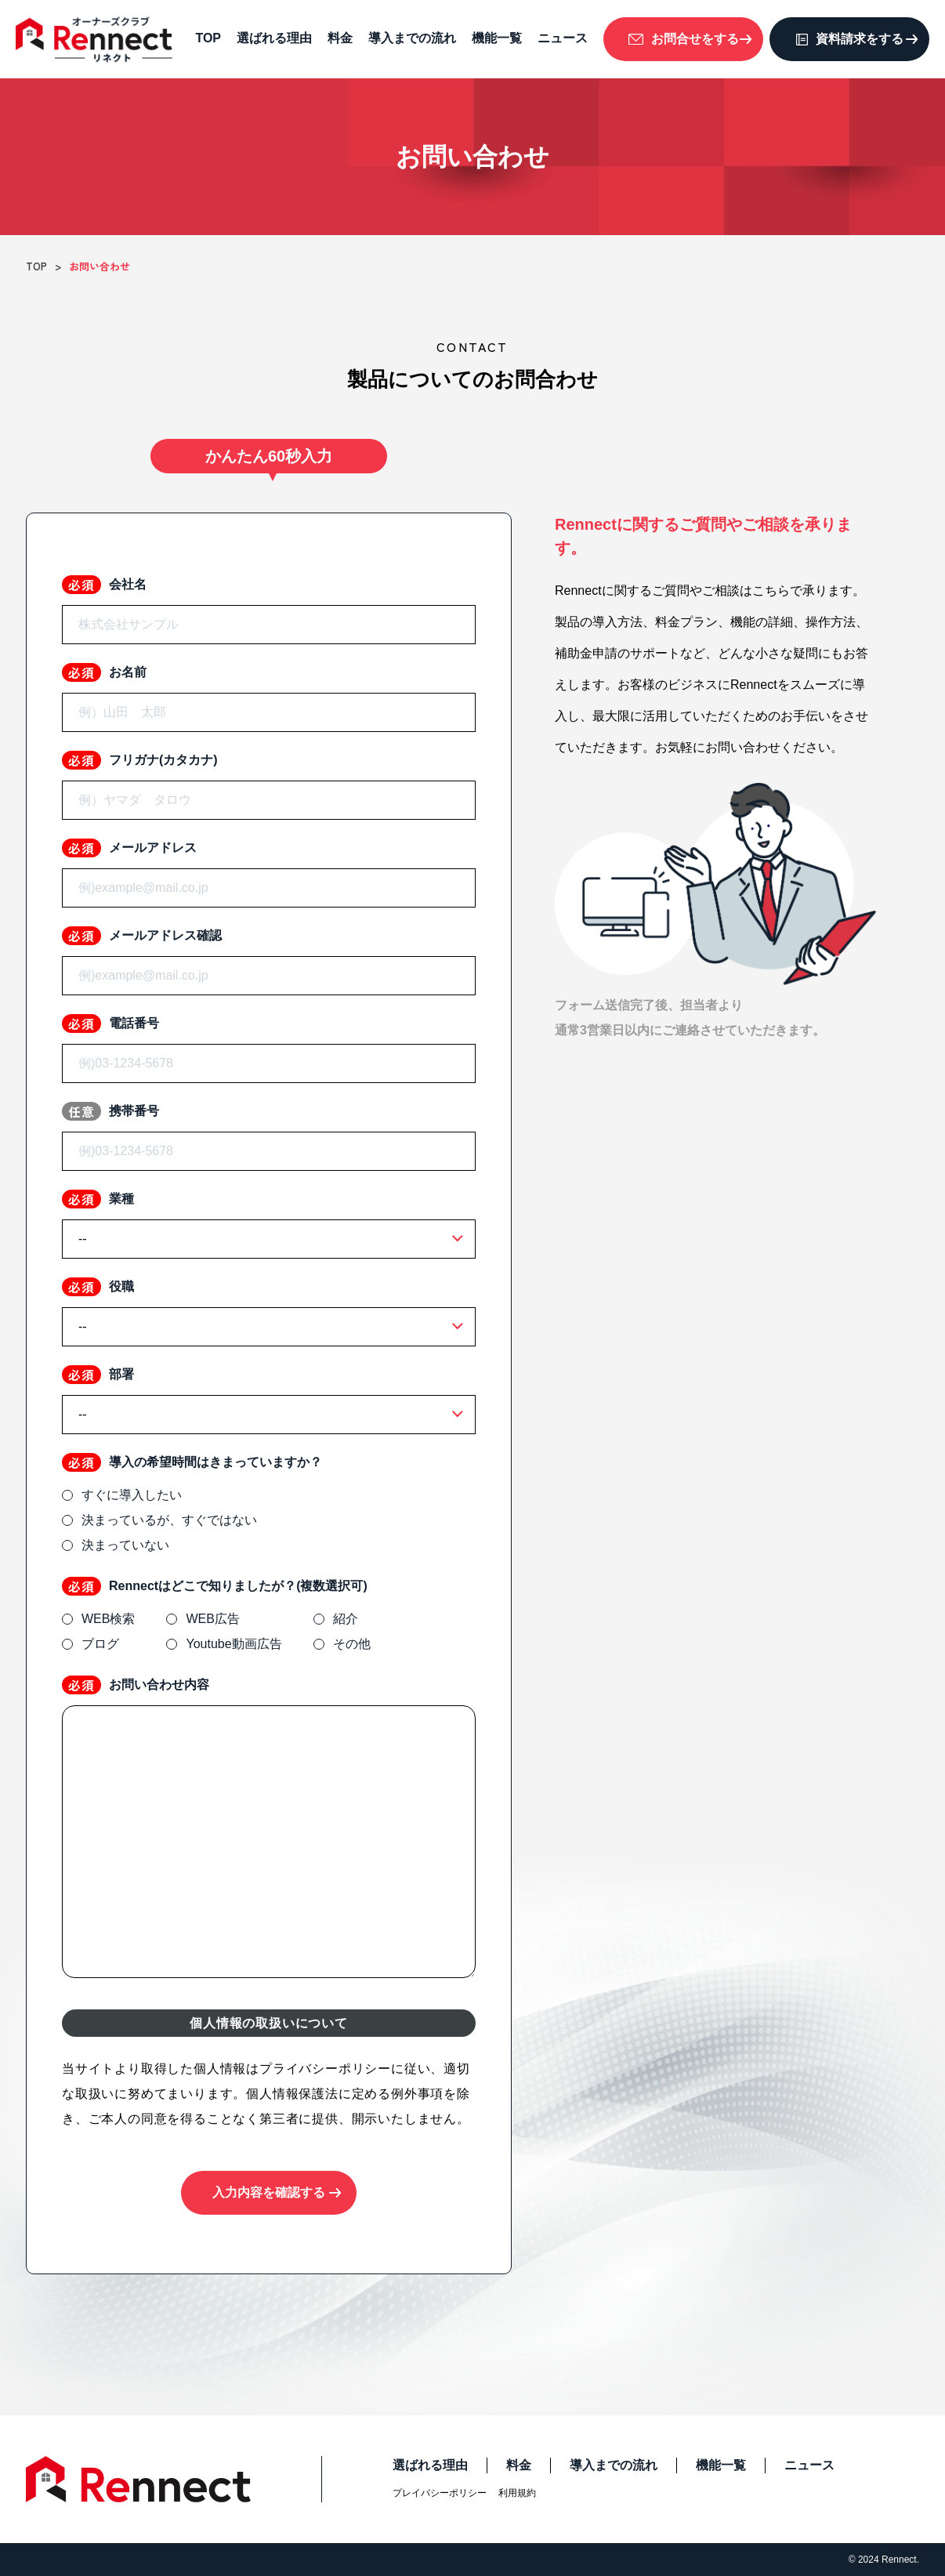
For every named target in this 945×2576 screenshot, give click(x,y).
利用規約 (517, 2492)
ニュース (563, 38)
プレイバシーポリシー (440, 2492)
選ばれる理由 (274, 38)
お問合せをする (695, 38)
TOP (208, 38)
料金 (340, 38)
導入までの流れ (412, 38)
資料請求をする (859, 38)
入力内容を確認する (268, 2192)
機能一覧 (497, 38)
